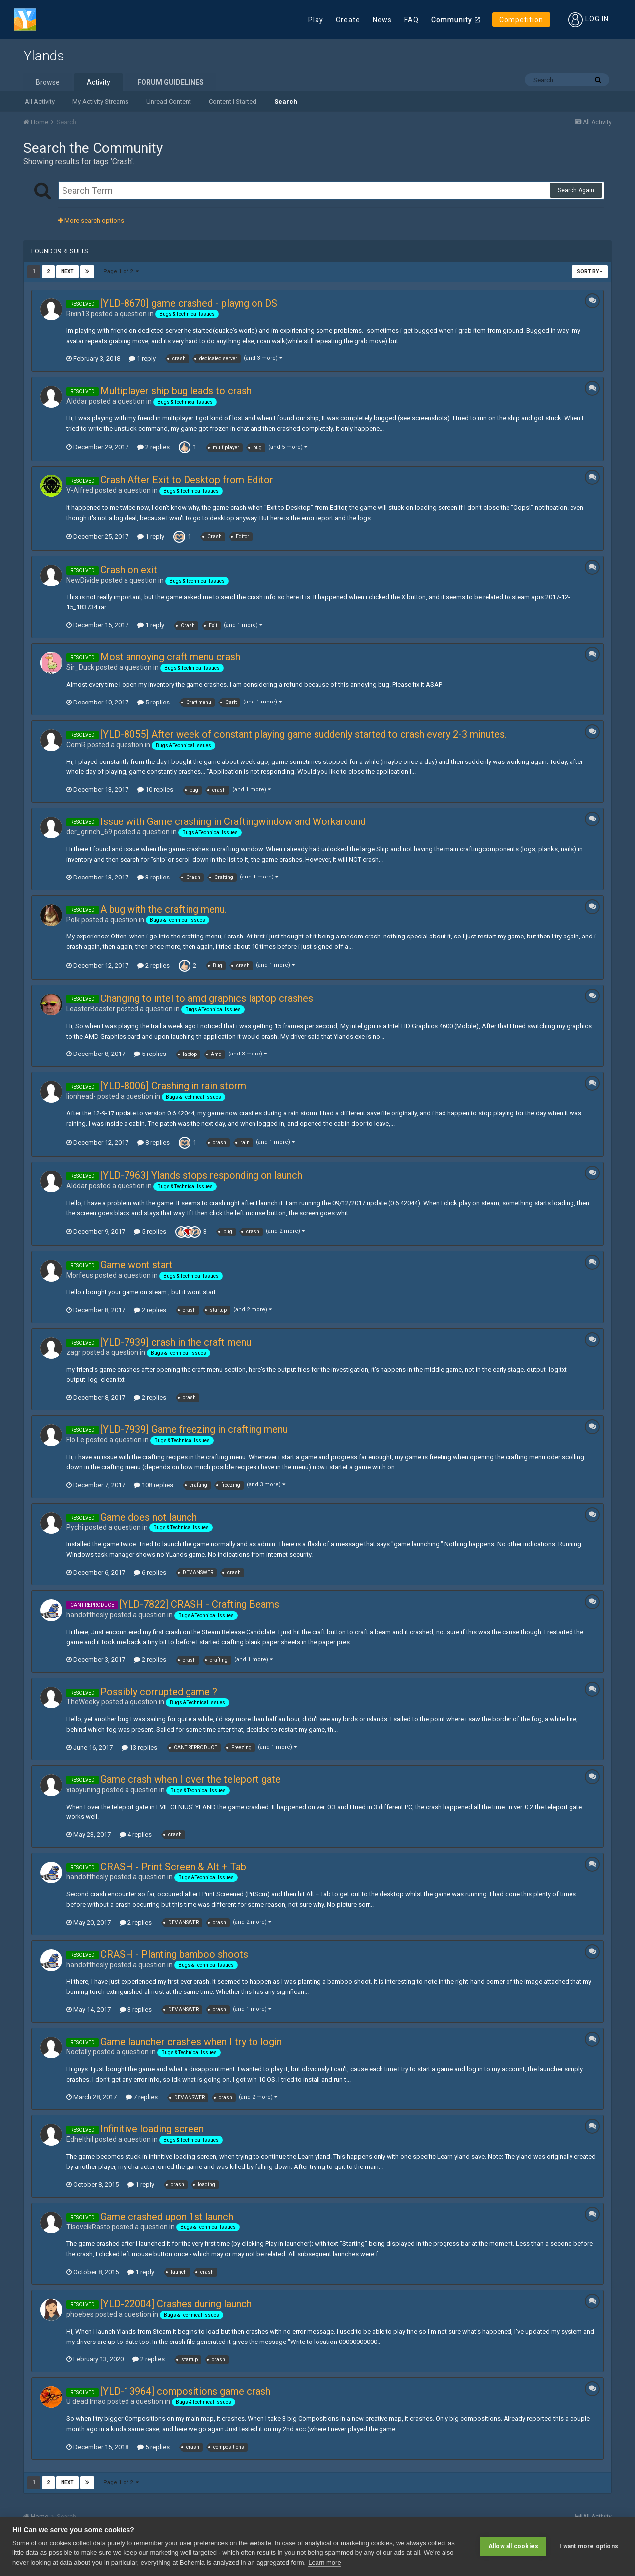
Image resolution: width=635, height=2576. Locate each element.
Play (315, 20)
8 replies (153, 1142)
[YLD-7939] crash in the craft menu (175, 1342)
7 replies (142, 2097)
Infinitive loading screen (152, 2129)
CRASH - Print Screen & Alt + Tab (173, 1867)
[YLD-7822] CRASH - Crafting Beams (199, 1604)
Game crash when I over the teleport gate (190, 1779)
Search (285, 101)
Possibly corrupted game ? (158, 1692)
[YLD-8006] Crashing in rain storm (173, 1086)
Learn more (324, 2562)
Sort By (590, 271)
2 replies (153, 447)
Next (67, 271)
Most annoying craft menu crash (170, 657)
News (382, 20)
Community (451, 20)
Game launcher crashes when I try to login (191, 2042)
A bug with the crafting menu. (163, 909)
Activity (98, 82)
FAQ (411, 20)
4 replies (136, 1834)
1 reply (142, 358)
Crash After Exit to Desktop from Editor (186, 480)
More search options (91, 220)
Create (348, 20)
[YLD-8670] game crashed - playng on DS (188, 303)
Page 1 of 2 (121, 271)
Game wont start (136, 1265)
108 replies (153, 1485)
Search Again (576, 190)
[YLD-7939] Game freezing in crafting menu (194, 1429)
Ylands (43, 56)
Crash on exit (128, 570)
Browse (48, 82)
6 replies (150, 1572)
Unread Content (168, 101)
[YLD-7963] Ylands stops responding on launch (201, 1175)
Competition (521, 20)
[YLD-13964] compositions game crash (185, 2391)
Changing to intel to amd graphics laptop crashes (206, 998)
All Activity (40, 101)
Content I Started (232, 101)
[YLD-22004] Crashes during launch (176, 2304)
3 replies (153, 877)
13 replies (139, 1747)
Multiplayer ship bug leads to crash (176, 391)
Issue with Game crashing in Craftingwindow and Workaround (233, 821)
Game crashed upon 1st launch (166, 2217)
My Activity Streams (100, 101)
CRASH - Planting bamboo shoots (174, 1954)
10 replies (155, 789)
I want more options (588, 2546)
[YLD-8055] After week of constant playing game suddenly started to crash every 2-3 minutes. (303, 734)
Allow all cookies (513, 2546)
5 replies (153, 702)
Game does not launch (148, 1517)
